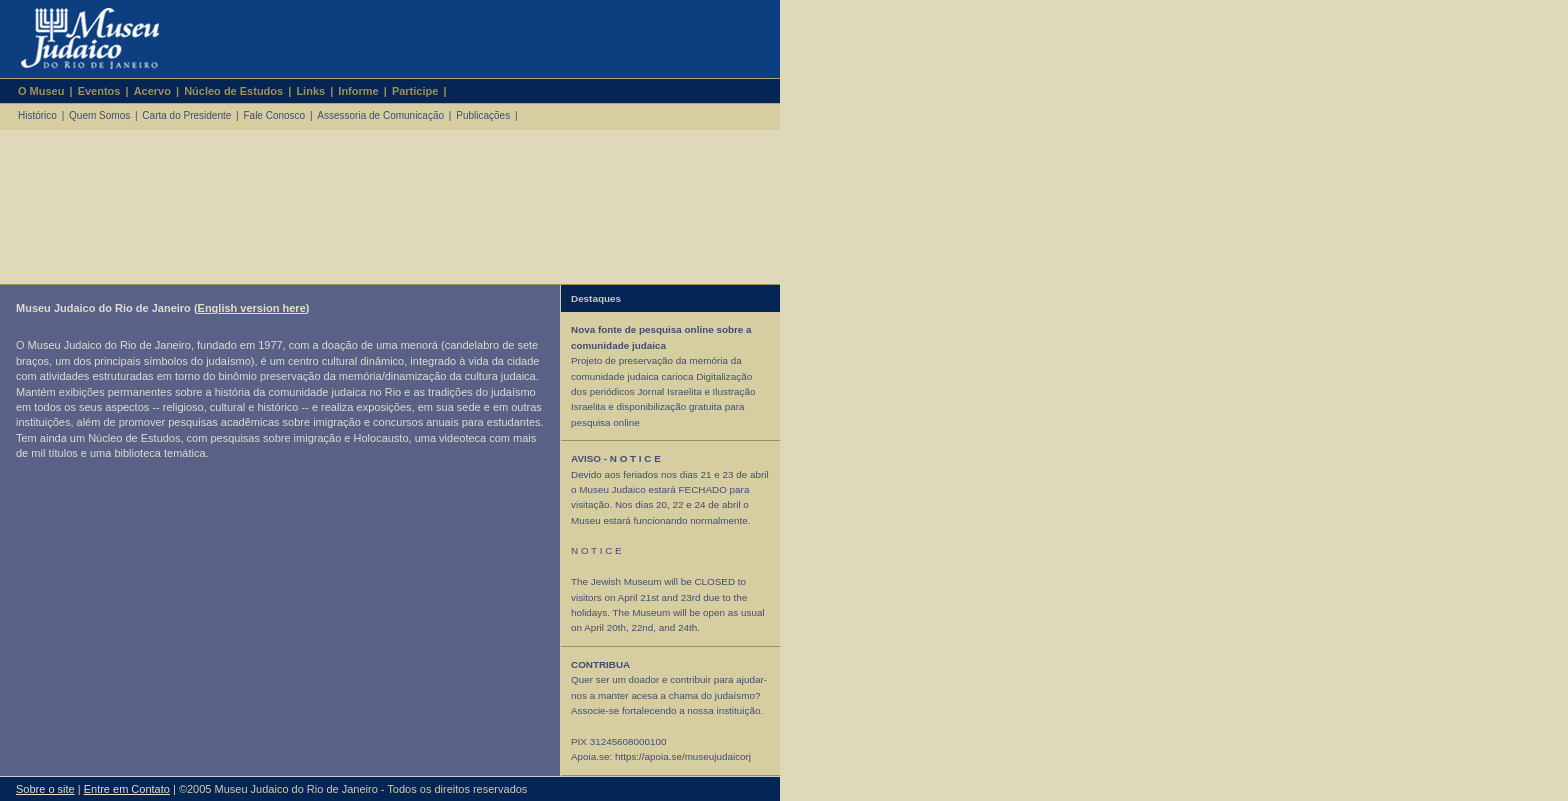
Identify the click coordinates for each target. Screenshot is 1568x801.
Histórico (37, 115)
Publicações (483, 115)
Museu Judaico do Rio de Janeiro (81, 39)
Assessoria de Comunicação (380, 115)
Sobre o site (45, 789)
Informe (358, 91)
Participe (415, 91)
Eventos (99, 91)
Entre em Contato (127, 789)
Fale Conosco (274, 115)
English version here (252, 308)
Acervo (152, 91)
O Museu (41, 91)
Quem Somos (99, 115)
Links (310, 91)
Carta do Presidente (186, 115)
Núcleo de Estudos (233, 91)
